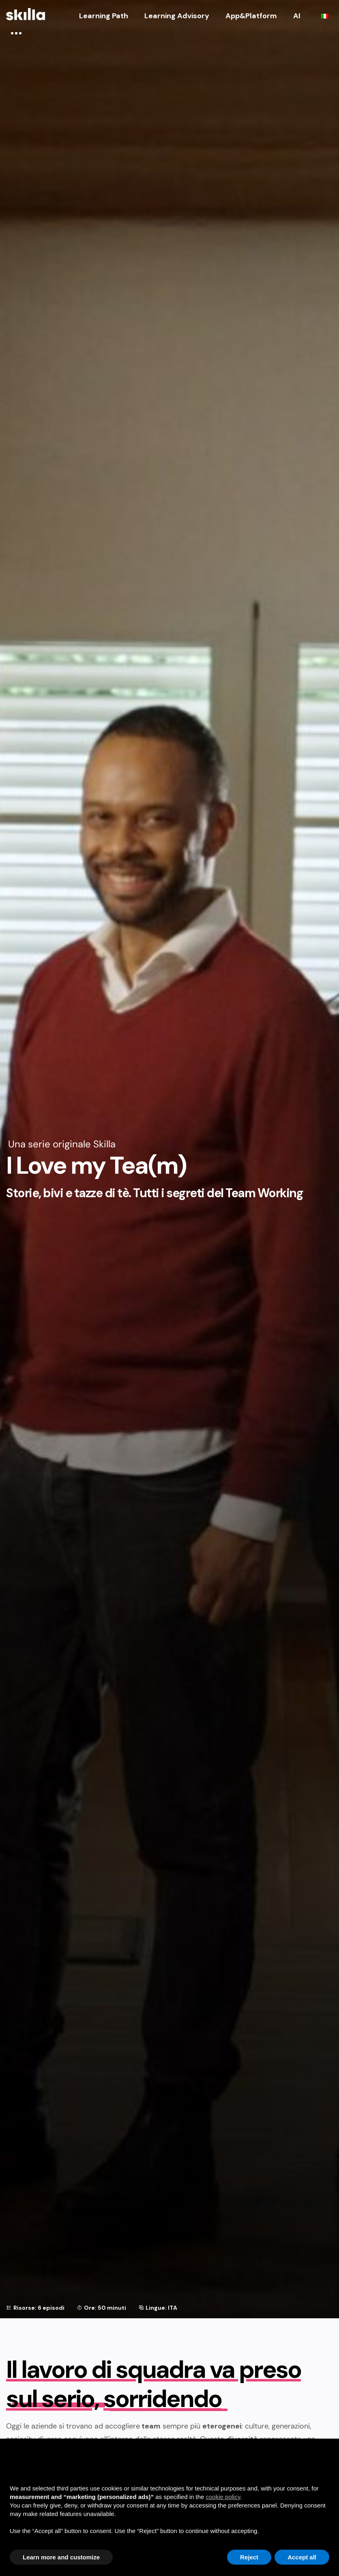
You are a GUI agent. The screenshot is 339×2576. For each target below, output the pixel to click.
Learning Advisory (176, 16)
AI (296, 16)
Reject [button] (249, 2557)
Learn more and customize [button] (61, 2557)
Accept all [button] (302, 2557)
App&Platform (251, 16)
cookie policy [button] (223, 2496)
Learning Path (103, 16)
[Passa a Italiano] (325, 15)
